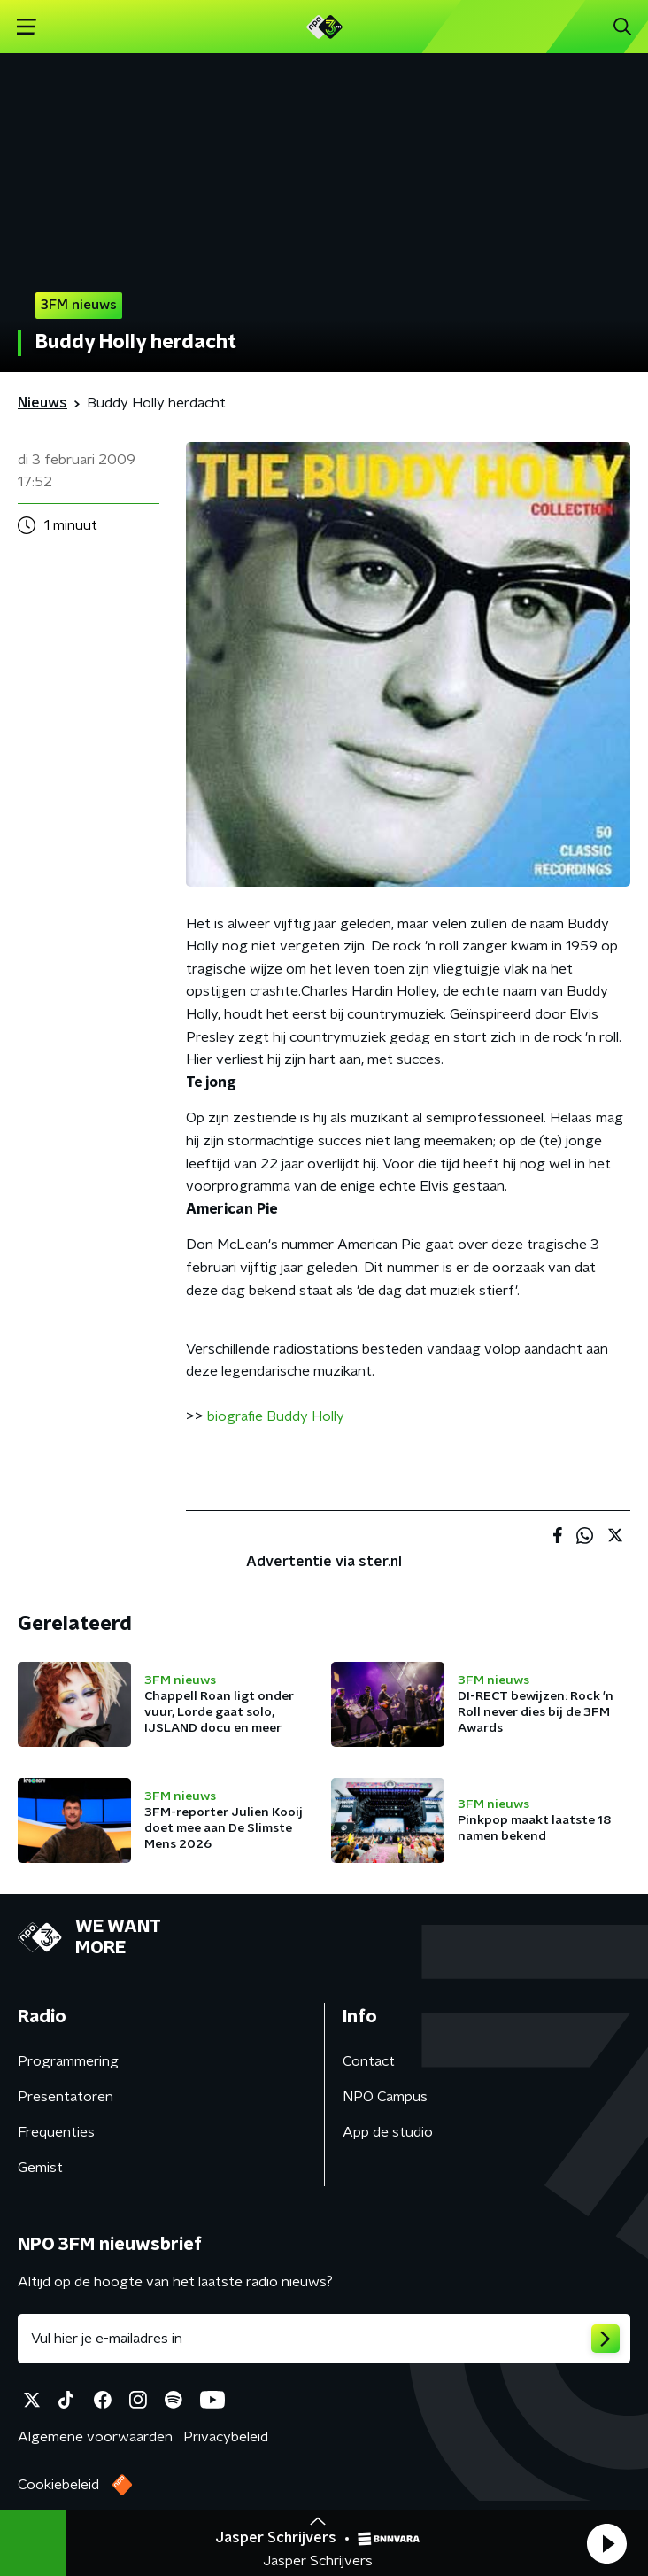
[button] (606, 2543)
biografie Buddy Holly (275, 1416)
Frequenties (56, 2132)
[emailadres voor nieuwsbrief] (324, 2338)
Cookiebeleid (58, 2485)
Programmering (68, 2061)
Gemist (40, 2168)
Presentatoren (65, 2097)
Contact (369, 2061)
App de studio (388, 2132)
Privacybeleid (225, 2437)
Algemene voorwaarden (95, 2437)
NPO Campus (385, 2097)
